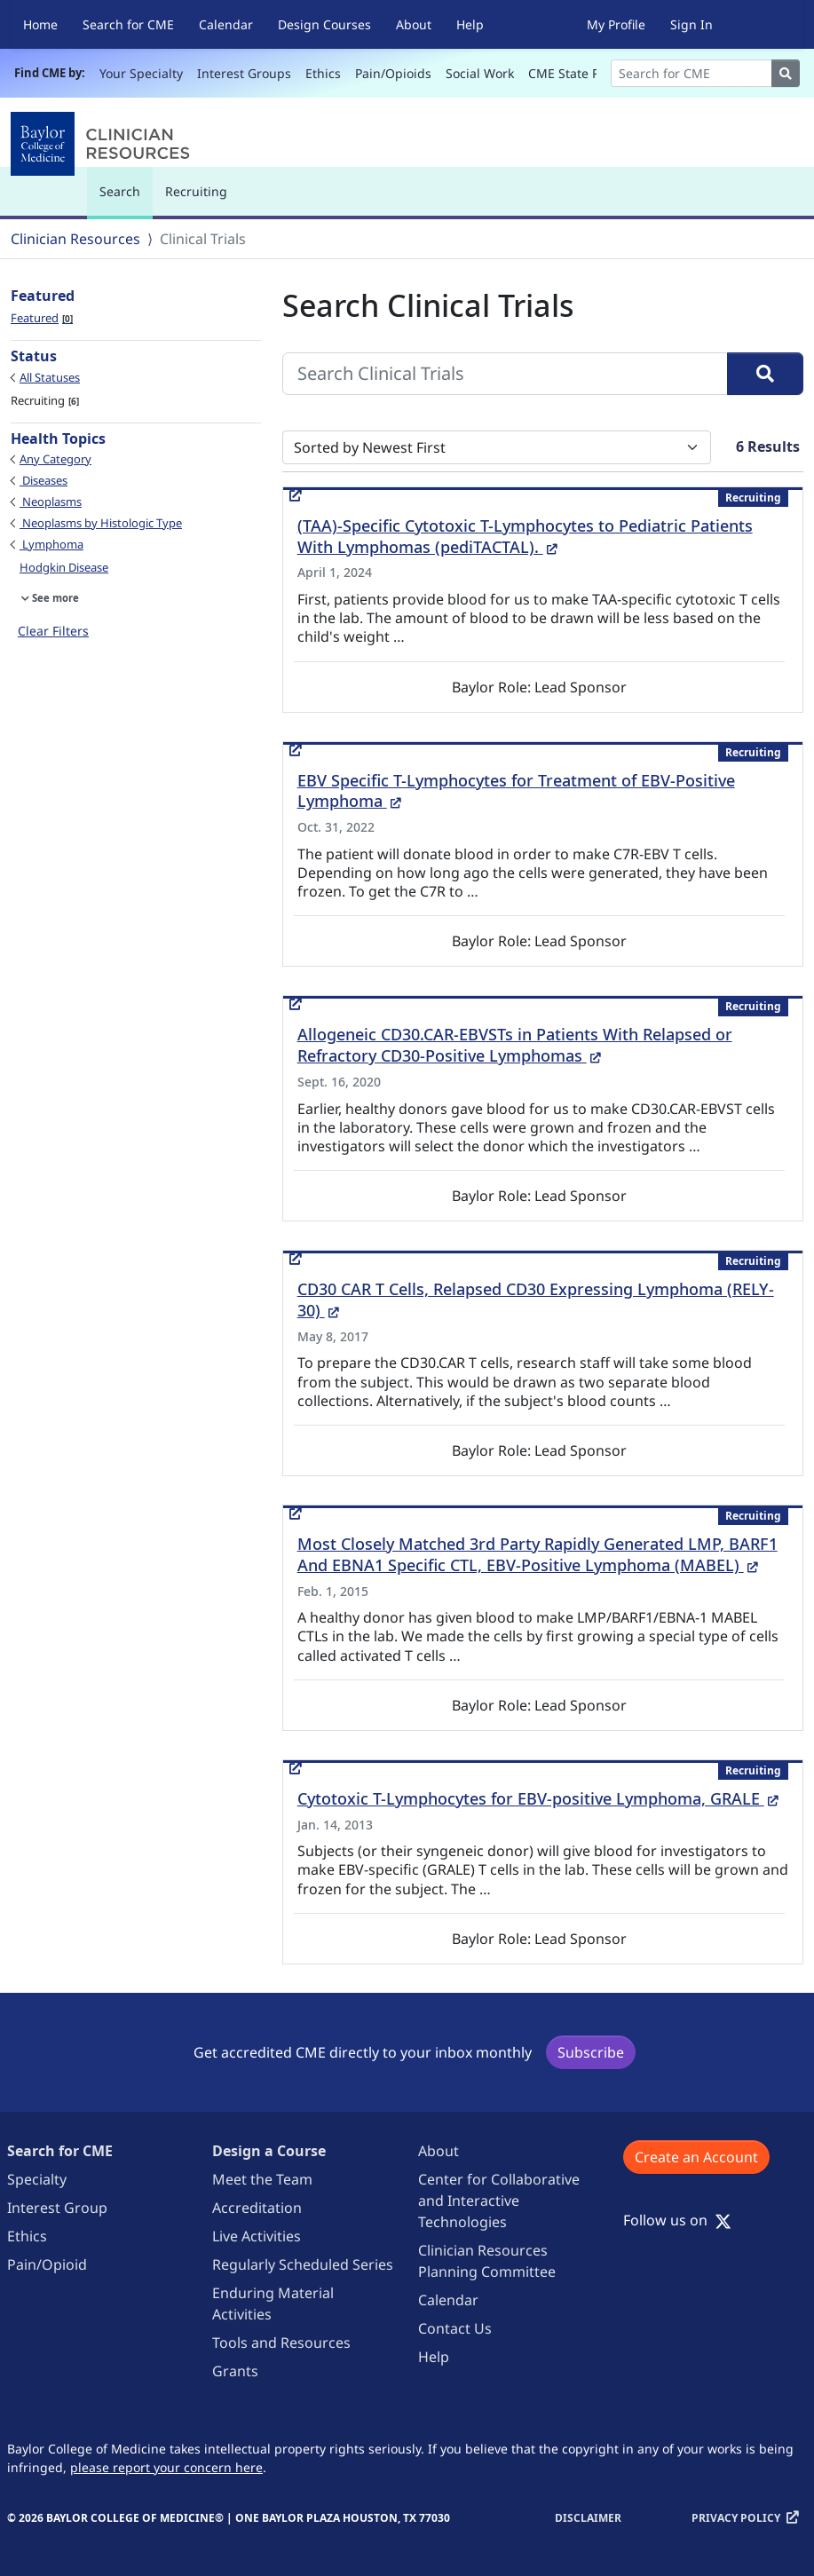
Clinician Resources (75, 239)
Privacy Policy (736, 2517)
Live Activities (256, 2236)
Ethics (323, 73)
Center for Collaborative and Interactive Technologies (499, 2200)
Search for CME (128, 24)
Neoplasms (51, 502)
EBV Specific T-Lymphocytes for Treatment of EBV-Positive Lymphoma (516, 791)
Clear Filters (53, 630)
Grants (235, 2371)
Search (124, 199)
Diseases (43, 480)
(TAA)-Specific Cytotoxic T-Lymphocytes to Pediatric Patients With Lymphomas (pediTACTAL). (525, 536)
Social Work (480, 73)
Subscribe (590, 2052)
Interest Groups (244, 73)
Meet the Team (262, 2179)
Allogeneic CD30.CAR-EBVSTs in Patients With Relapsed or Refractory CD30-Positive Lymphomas (514, 1044)
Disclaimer (588, 2517)
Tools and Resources (281, 2342)
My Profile (616, 24)
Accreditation (257, 2207)
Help (470, 24)
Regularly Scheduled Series (302, 2264)
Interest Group (57, 2207)
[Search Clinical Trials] (505, 373)
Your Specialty (141, 73)
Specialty (37, 2179)
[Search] (691, 73)
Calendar (226, 24)
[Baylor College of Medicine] (104, 144)
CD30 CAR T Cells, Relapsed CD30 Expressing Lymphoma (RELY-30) (535, 1299)
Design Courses (324, 24)
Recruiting (196, 191)
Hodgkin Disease (64, 567)
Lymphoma (51, 544)
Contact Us (455, 2328)
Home (40, 24)
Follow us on (677, 2220)
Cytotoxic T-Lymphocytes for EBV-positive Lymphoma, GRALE (537, 1798)
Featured (42, 318)
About (413, 24)
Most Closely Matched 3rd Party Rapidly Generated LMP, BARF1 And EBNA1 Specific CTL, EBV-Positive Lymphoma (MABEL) (537, 1554)
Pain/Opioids (393, 73)
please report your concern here (166, 2467)
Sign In (691, 24)
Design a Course (269, 2151)
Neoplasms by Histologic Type (101, 523)
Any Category (55, 459)
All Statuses (50, 377)
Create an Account (696, 2157)
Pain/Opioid (47, 2264)
